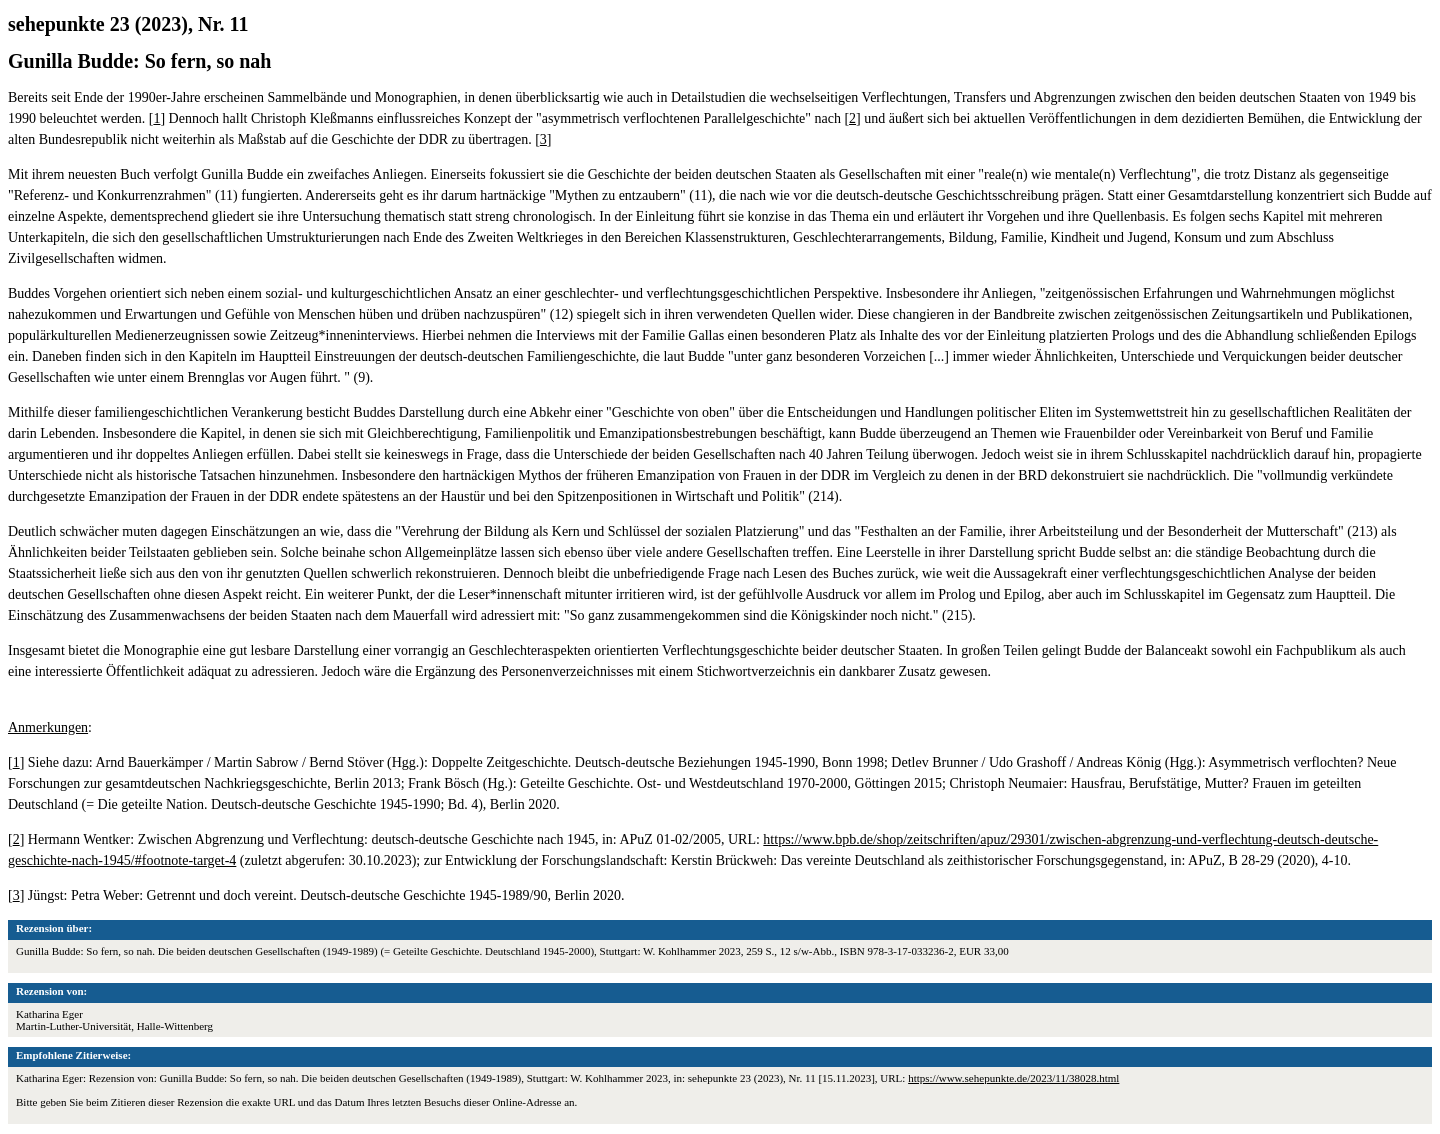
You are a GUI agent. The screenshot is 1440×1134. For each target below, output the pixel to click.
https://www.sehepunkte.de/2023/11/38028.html (1013, 1078)
